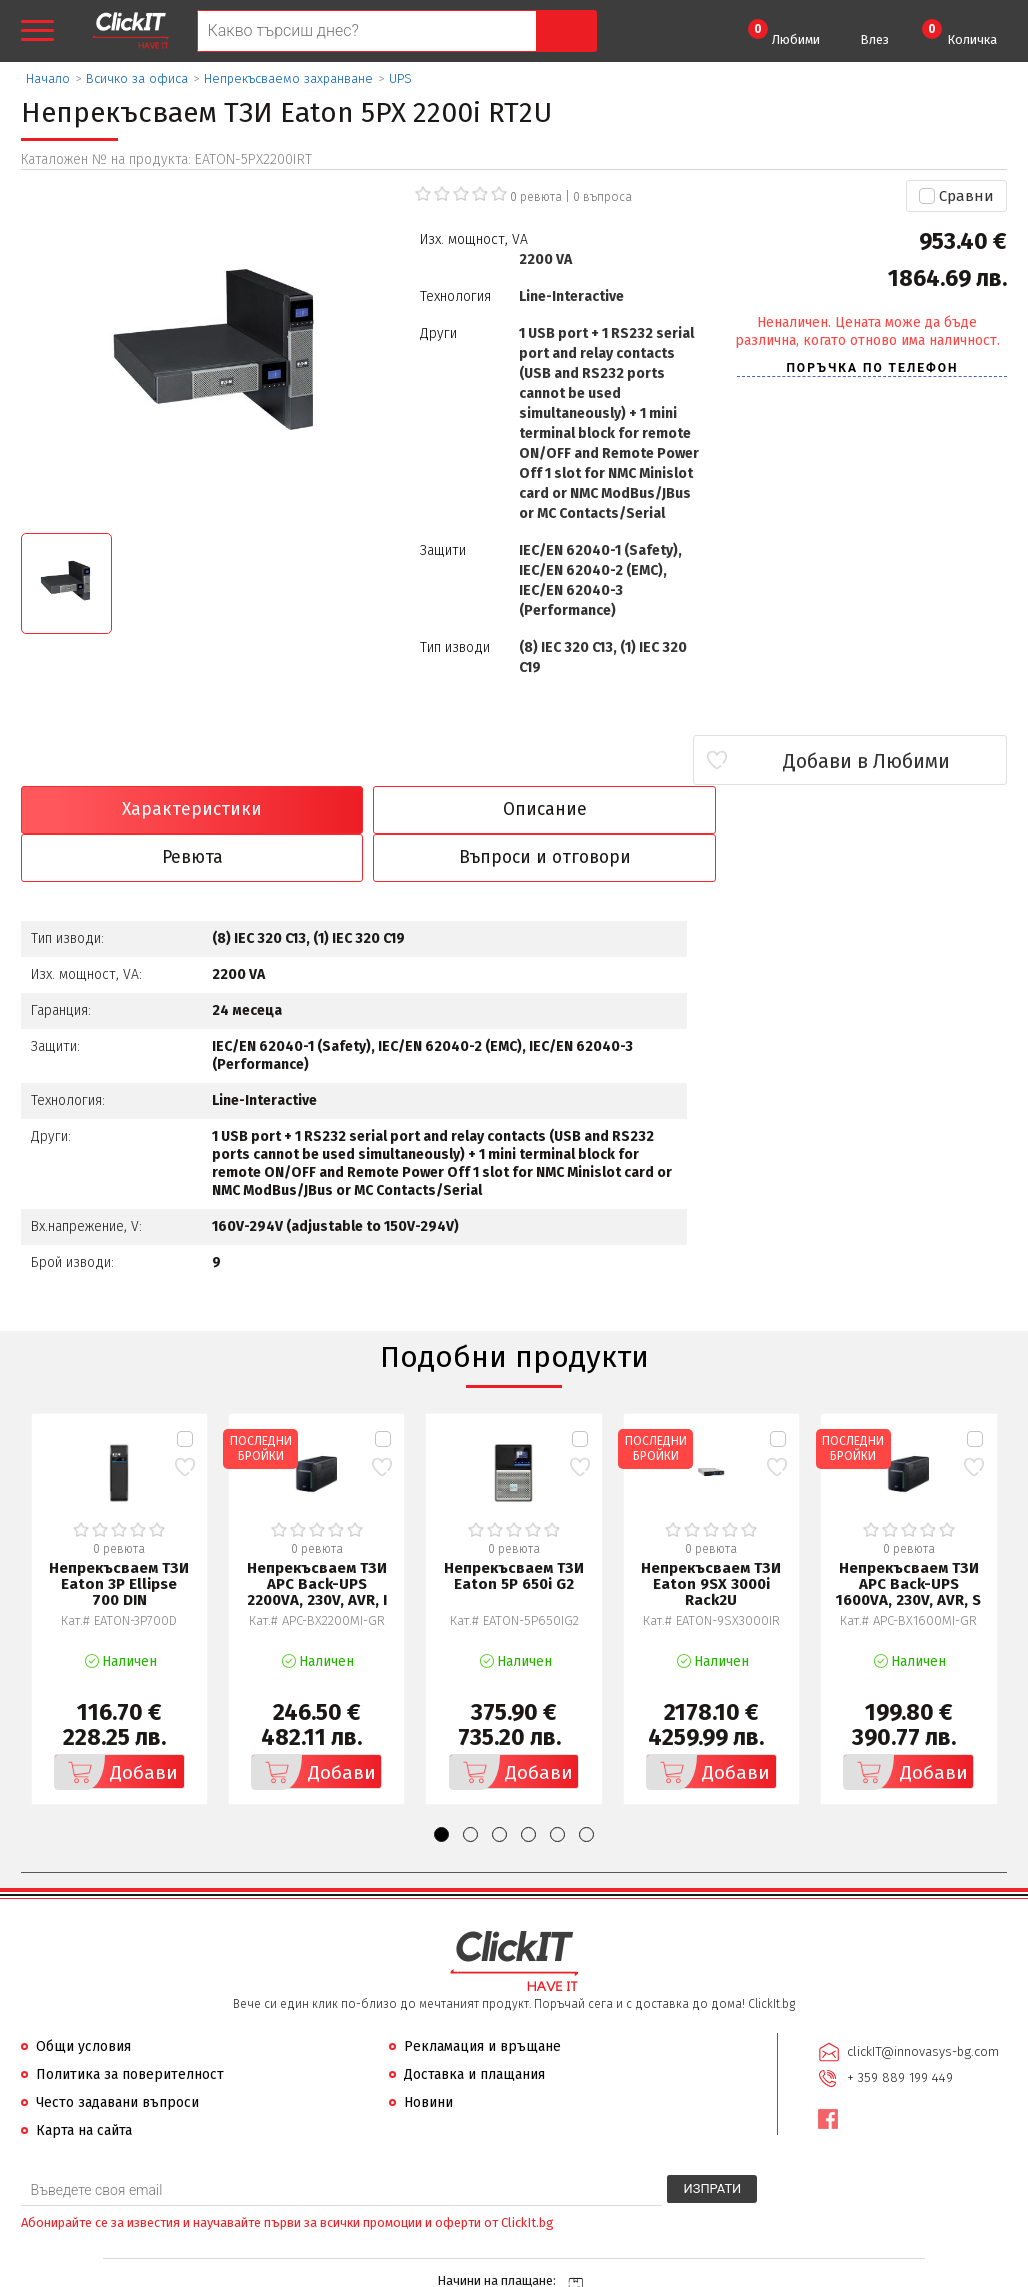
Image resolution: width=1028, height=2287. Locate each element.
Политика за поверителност (130, 2026)
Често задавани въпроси (117, 2054)
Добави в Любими (888, 761)
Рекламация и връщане (482, 1998)
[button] (441, 1786)
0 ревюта (536, 197)
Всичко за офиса (137, 78)
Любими (784, 33)
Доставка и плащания (474, 2026)
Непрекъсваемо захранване (288, 78)
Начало (48, 78)
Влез (874, 39)
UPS (400, 78)
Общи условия (83, 1998)
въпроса (602, 197)
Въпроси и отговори (887, 810)
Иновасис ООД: (407, 2271)
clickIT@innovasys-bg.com (922, 2003)
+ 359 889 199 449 (899, 2029)
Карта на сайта (84, 2082)
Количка (959, 33)
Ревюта (639, 810)
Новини (428, 2054)
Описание (389, 810)
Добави (117, 1724)
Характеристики (140, 810)
